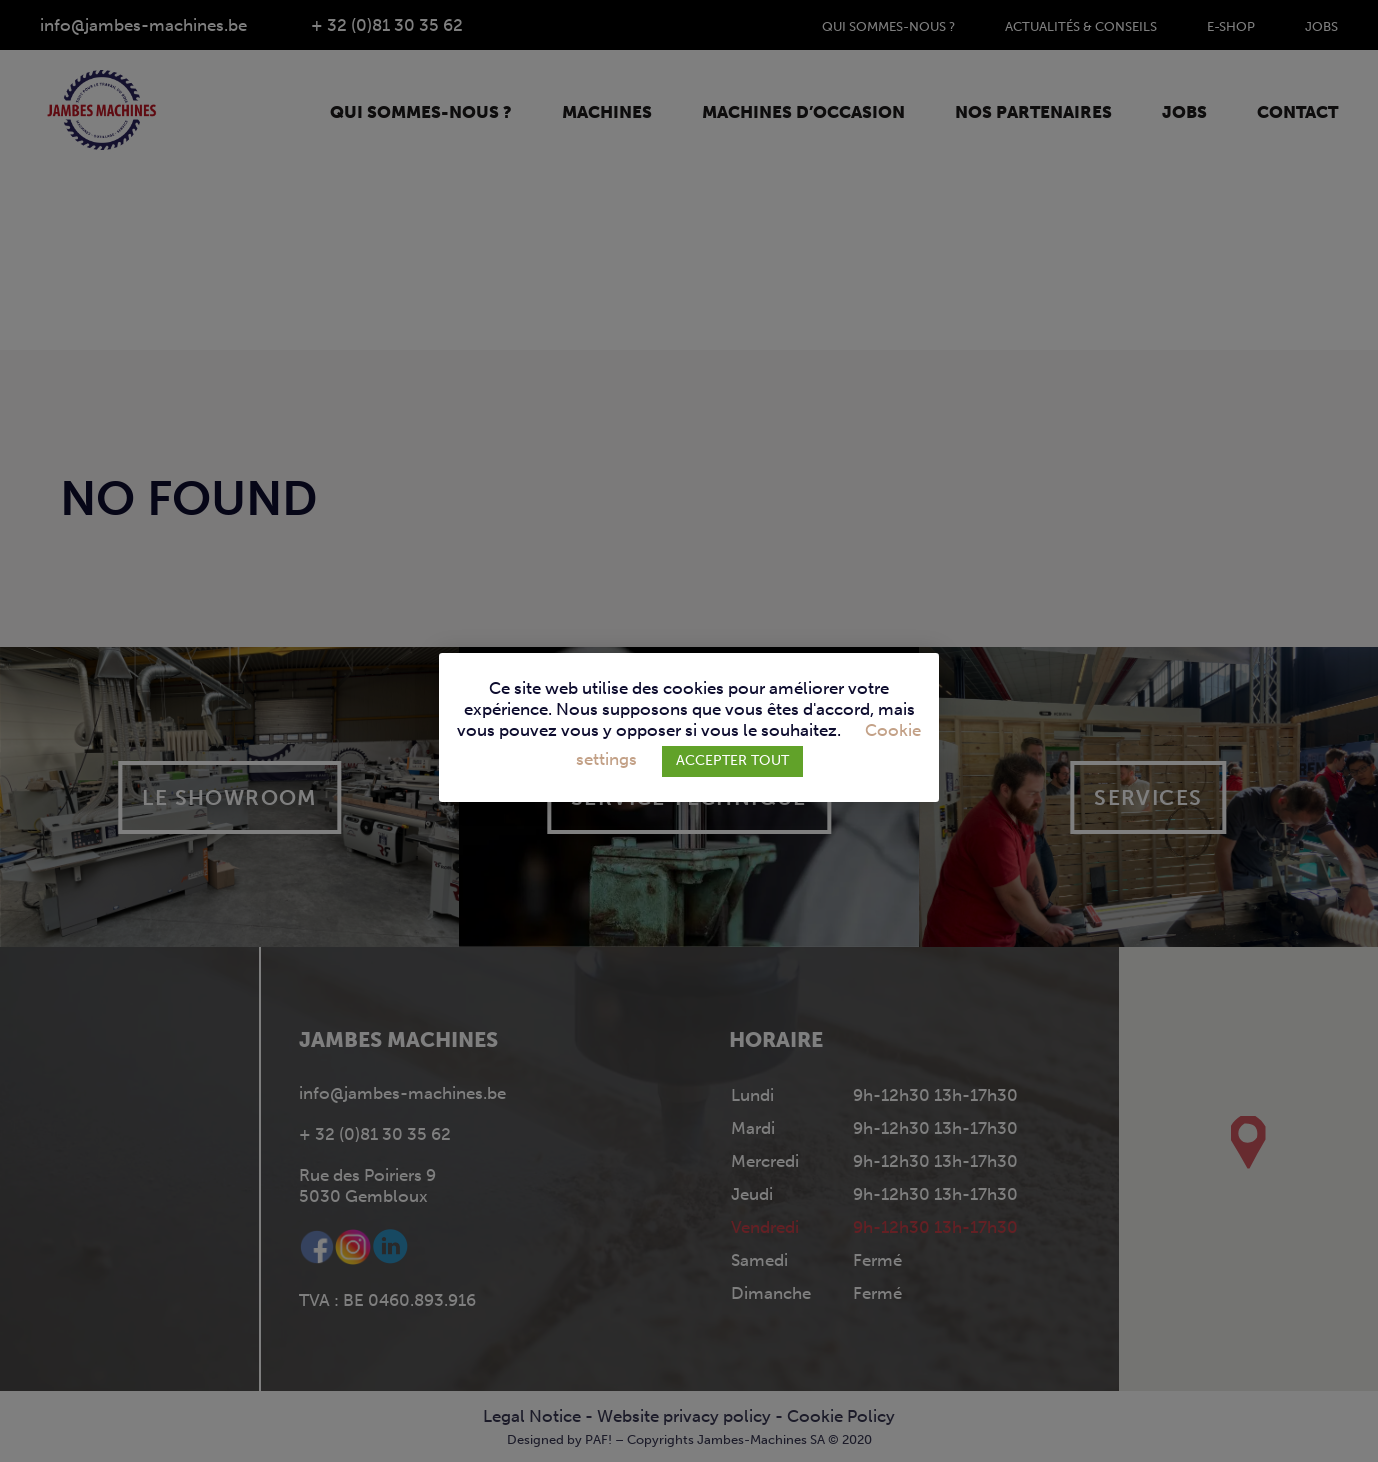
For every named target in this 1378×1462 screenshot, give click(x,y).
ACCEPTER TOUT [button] (732, 760)
